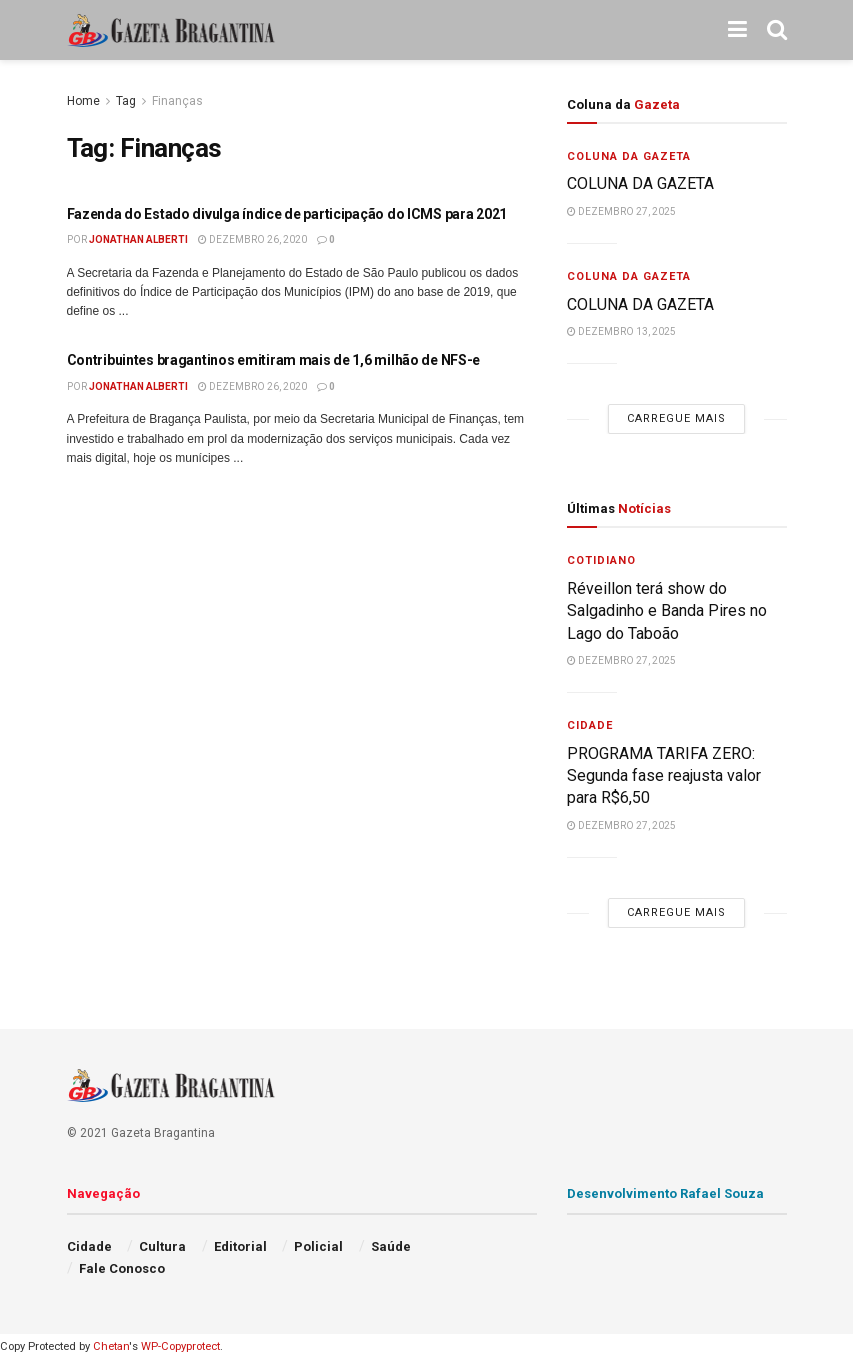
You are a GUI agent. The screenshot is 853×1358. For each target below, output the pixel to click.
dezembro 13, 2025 (621, 331)
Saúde (391, 1246)
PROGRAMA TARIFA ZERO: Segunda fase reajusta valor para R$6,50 (664, 776)
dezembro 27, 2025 (621, 211)
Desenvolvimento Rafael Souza (665, 1193)
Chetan (111, 1346)
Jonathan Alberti (138, 239)
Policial (318, 1246)
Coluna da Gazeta (629, 156)
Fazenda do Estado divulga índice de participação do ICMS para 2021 (287, 214)
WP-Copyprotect (180, 1346)
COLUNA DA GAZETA (642, 183)
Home (83, 101)
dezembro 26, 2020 (252, 239)
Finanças (177, 101)
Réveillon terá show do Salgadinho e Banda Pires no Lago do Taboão (667, 611)
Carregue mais (676, 418)
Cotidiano (601, 560)
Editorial (240, 1246)
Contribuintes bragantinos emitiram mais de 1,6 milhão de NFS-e (274, 360)
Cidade (590, 725)
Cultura (162, 1246)
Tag (126, 101)
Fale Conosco (122, 1268)
